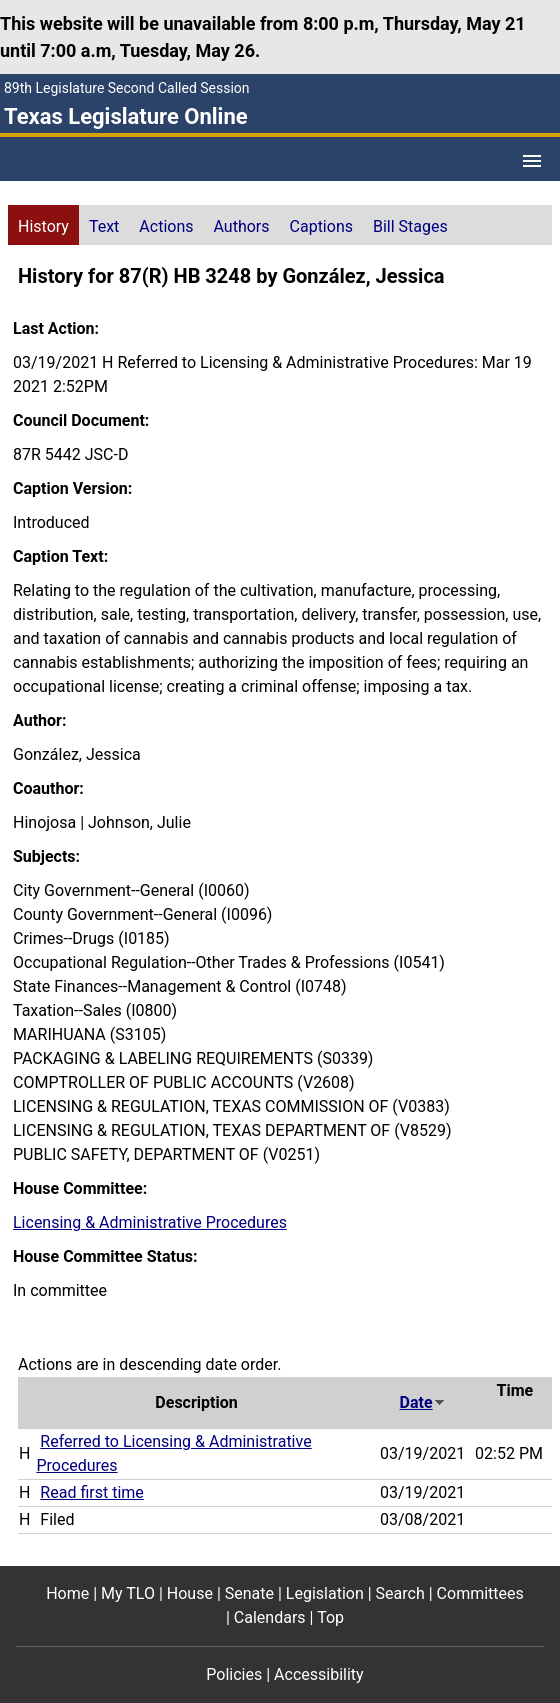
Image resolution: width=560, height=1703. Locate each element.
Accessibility (319, 1674)
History (43, 226)
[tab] (43, 225)
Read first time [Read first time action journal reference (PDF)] (91, 1492)
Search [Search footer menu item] (400, 1593)
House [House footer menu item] (190, 1593)
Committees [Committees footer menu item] (480, 1593)
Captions (321, 226)
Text (104, 226)
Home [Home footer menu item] (67, 1593)
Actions (166, 226)
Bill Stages (410, 226)
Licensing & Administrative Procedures (150, 1222)
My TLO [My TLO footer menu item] (128, 1593)
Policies (234, 1674)
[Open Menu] (532, 161)
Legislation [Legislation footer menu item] (325, 1593)
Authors (242, 226)
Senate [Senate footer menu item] (249, 1593)
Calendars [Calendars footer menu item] (270, 1617)
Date (423, 1402)
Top (330, 1617)
